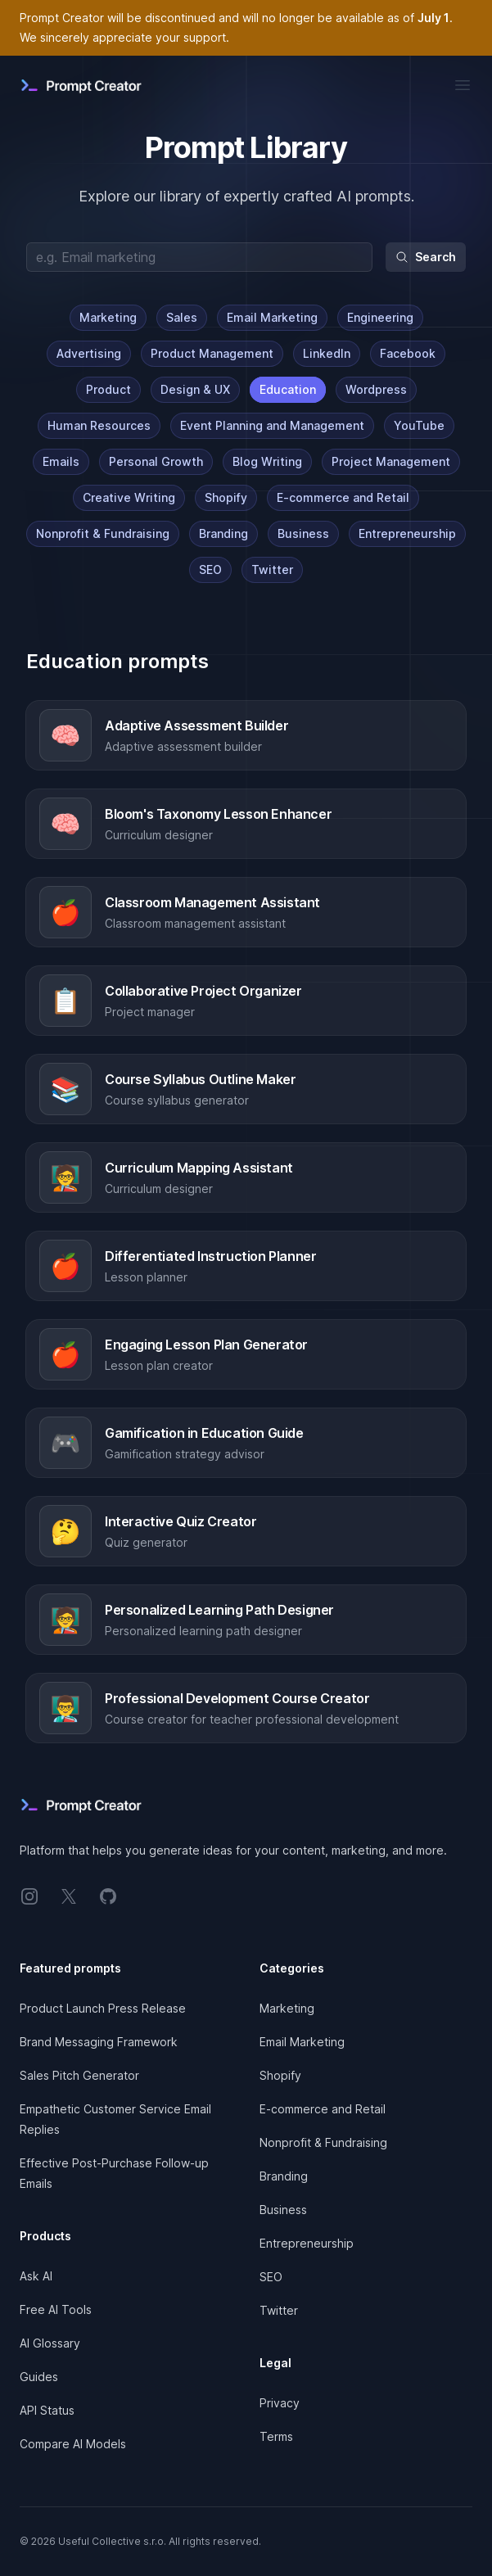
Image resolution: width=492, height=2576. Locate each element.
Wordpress (376, 389)
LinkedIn (326, 353)
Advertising (88, 353)
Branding (223, 533)
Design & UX (195, 389)
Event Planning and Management (272, 425)
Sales (181, 317)
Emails (61, 461)
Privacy (280, 2403)
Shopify (226, 497)
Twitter (272, 569)
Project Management (391, 461)
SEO (210, 569)
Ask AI (36, 2276)
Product (108, 389)
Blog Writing (267, 461)
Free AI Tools (56, 2309)
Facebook (408, 353)
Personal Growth (156, 461)
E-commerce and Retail (343, 497)
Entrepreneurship (407, 533)
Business (303, 533)
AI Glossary (50, 2343)
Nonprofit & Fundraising (102, 533)
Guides (39, 2377)
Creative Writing (129, 497)
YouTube (419, 425)
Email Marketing (272, 317)
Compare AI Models (73, 2444)
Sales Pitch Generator (79, 2075)
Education (288, 389)
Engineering (380, 317)
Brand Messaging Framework (99, 2042)
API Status (47, 2410)
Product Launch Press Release (103, 2008)
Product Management (212, 353)
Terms (276, 2436)
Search (425, 257)
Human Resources (99, 425)
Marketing (108, 317)
